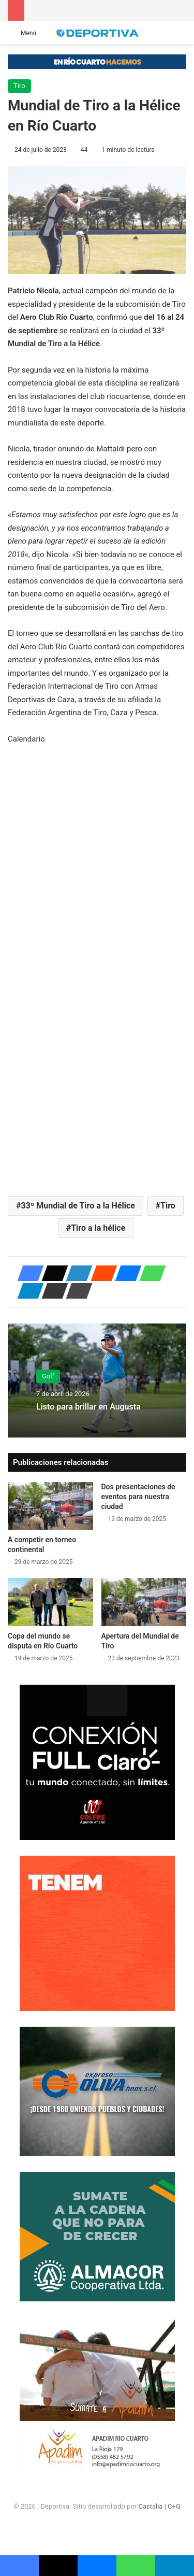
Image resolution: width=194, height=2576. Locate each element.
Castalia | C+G (159, 2506)
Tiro (19, 86)
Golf (48, 1376)
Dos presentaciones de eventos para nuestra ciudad (138, 1497)
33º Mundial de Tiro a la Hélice (78, 1206)
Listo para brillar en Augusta (88, 1407)
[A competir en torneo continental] (50, 1506)
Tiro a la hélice (98, 1228)
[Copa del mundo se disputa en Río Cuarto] (50, 1602)
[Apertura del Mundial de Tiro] (144, 1602)
